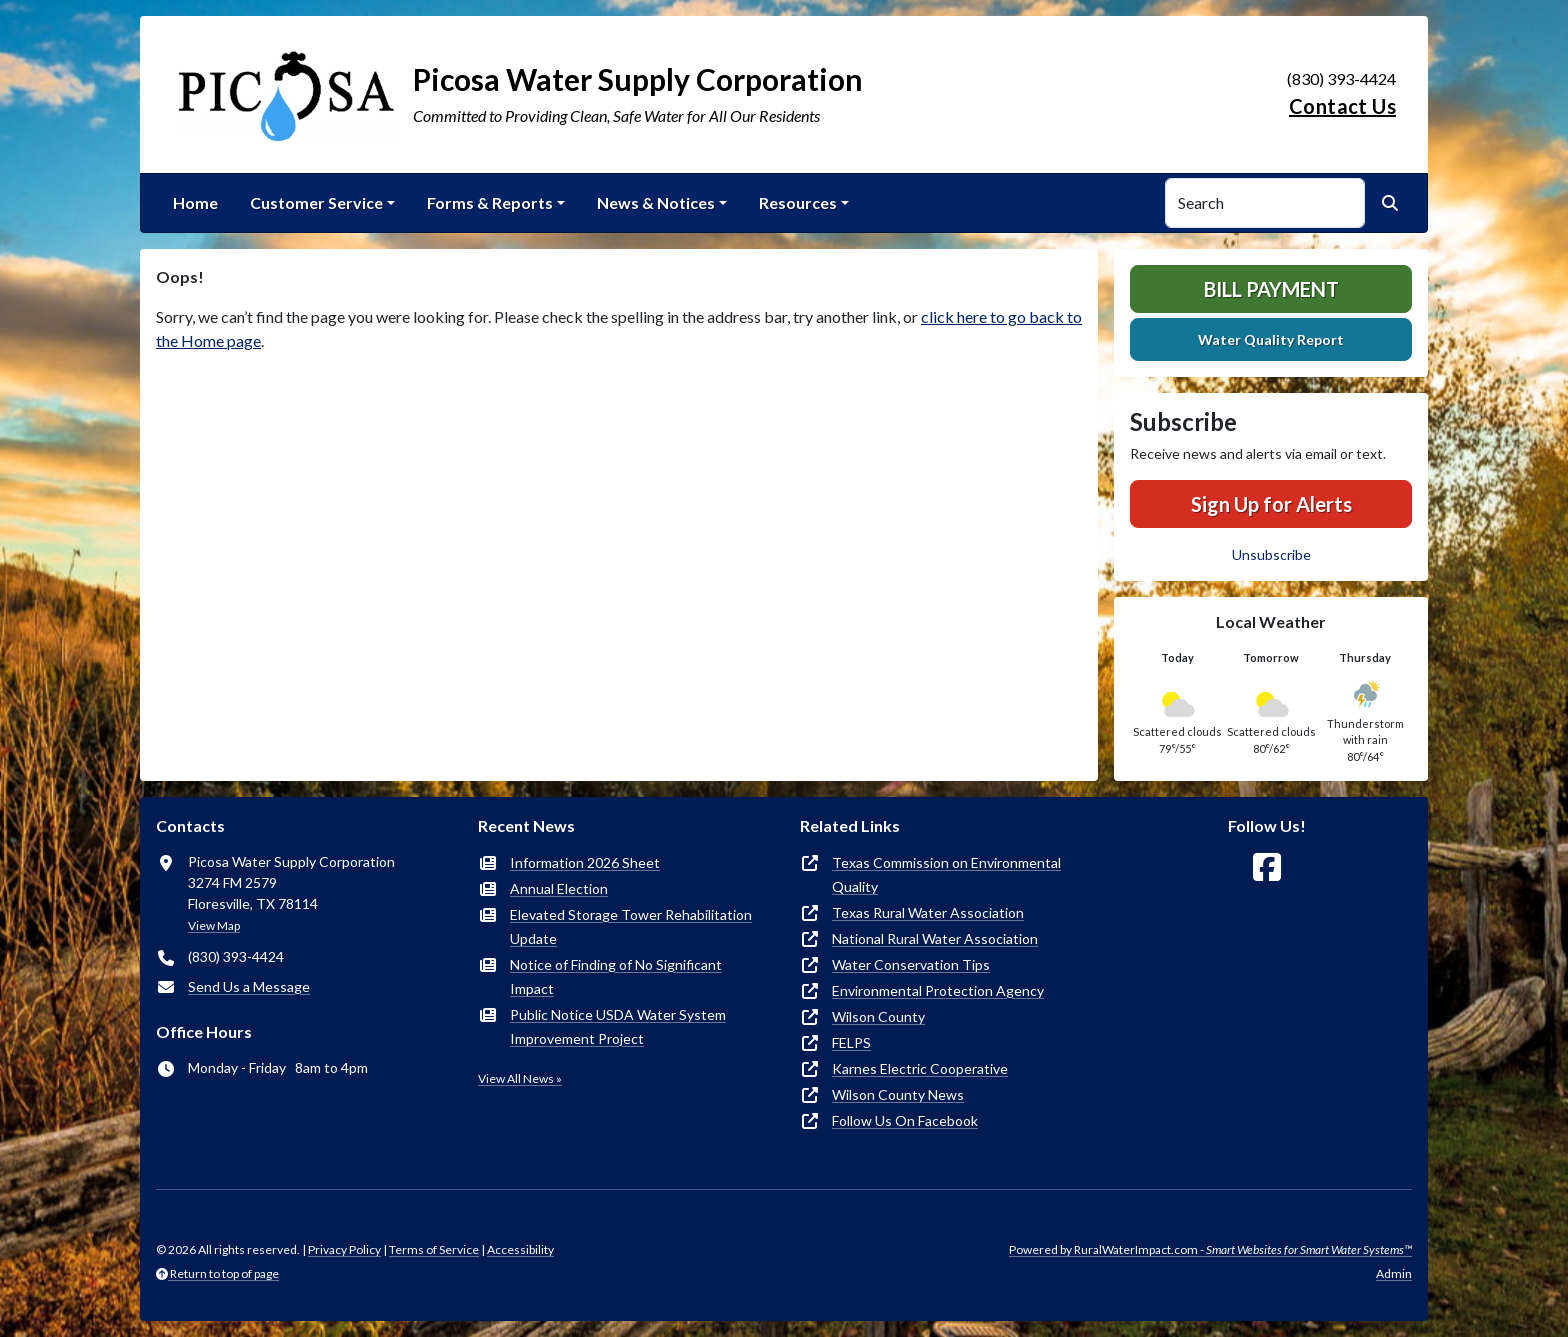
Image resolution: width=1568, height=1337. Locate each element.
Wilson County (878, 1016)
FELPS (851, 1042)
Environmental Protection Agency (938, 990)
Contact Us (1342, 106)
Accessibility (520, 1249)
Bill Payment (1271, 289)
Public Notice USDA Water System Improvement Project (618, 1026)
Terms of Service (434, 1249)
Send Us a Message (249, 986)
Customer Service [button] (316, 202)
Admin (1394, 1273)
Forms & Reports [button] (490, 202)
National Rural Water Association (935, 938)
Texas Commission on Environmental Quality (946, 874)
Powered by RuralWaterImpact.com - (1210, 1249)
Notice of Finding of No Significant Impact (616, 976)
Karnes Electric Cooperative (920, 1068)
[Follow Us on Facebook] (1267, 867)
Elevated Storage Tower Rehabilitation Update (631, 926)
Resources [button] (798, 202)
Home (195, 202)
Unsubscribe (1271, 554)
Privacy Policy (344, 1249)
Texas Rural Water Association (928, 912)
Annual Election (559, 888)
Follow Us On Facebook (905, 1120)
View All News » (520, 1078)
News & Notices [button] (656, 202)
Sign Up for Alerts (1271, 504)
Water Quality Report (1271, 339)
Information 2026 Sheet (585, 862)
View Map (214, 925)
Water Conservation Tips (911, 964)
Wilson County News (898, 1094)
